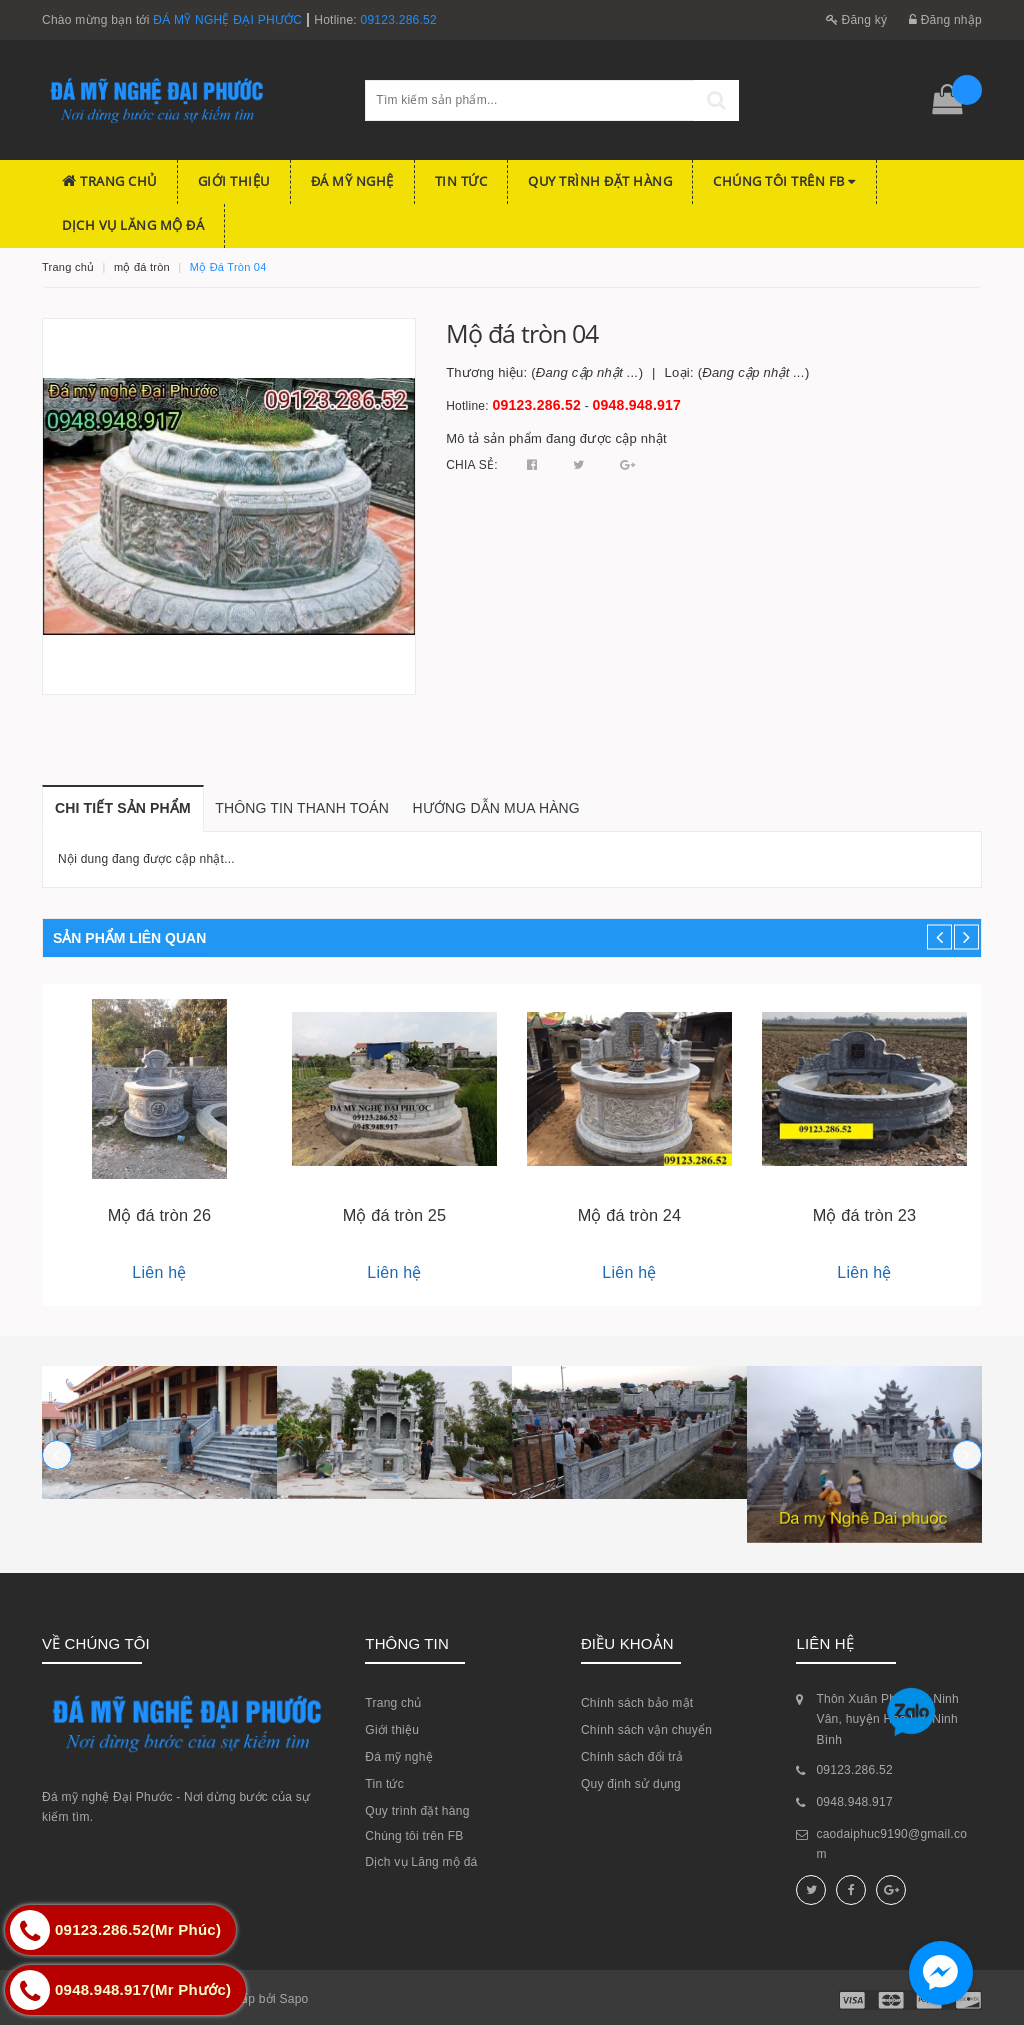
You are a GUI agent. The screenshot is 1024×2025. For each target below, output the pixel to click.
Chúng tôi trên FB (784, 181)
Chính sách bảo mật (637, 1703)
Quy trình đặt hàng (600, 181)
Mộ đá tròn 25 (395, 1215)
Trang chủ (109, 181)
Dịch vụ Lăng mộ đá (133, 225)
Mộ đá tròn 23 (865, 1215)
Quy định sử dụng (631, 1784)
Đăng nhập (945, 20)
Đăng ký (857, 20)
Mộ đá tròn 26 (160, 1215)
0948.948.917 (637, 405)
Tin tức (461, 181)
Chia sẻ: (472, 465)
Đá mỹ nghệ (352, 181)
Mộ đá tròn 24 (630, 1215)
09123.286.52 (399, 20)
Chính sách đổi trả (632, 1757)
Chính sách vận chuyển (646, 1730)
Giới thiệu (234, 181)
